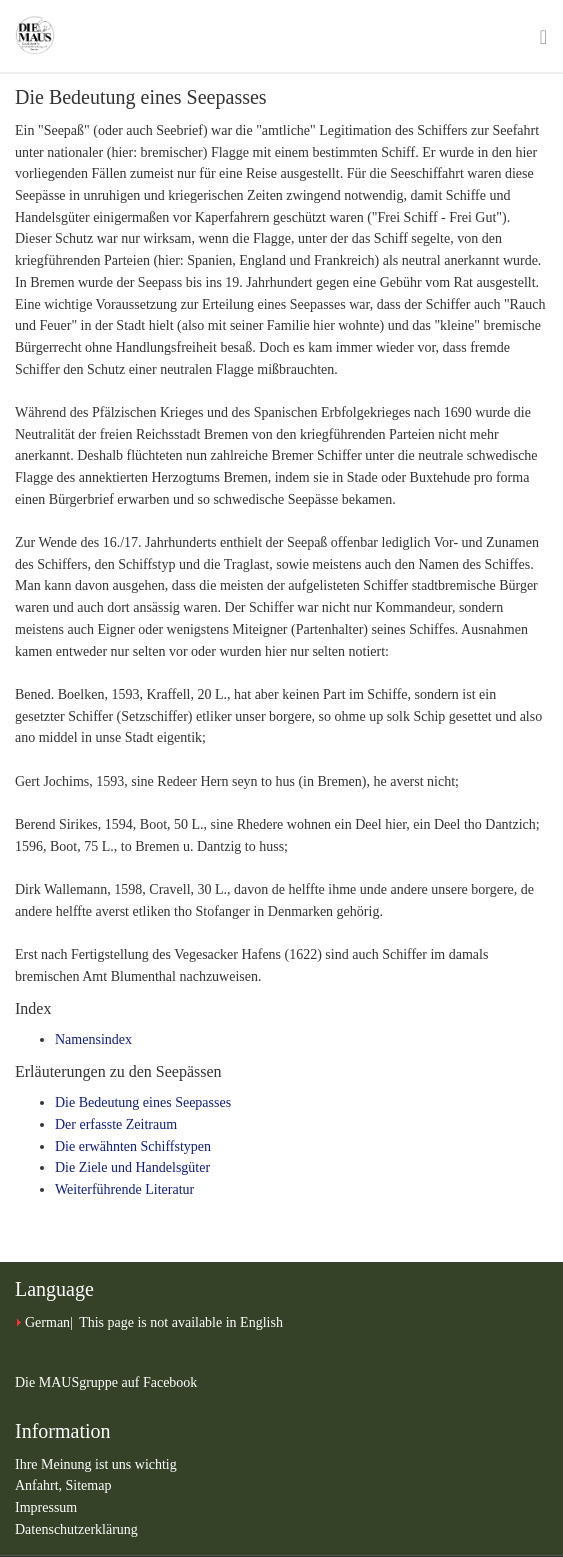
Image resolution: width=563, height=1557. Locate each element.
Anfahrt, (40, 1485)
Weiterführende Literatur (124, 1189)
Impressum (46, 1507)
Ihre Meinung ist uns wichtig (96, 1464)
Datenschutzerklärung (76, 1529)
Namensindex (93, 1039)
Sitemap (89, 1485)
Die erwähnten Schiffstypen (133, 1146)
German (47, 1322)
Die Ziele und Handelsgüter (132, 1167)
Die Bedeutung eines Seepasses (143, 1102)
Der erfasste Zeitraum (116, 1124)
